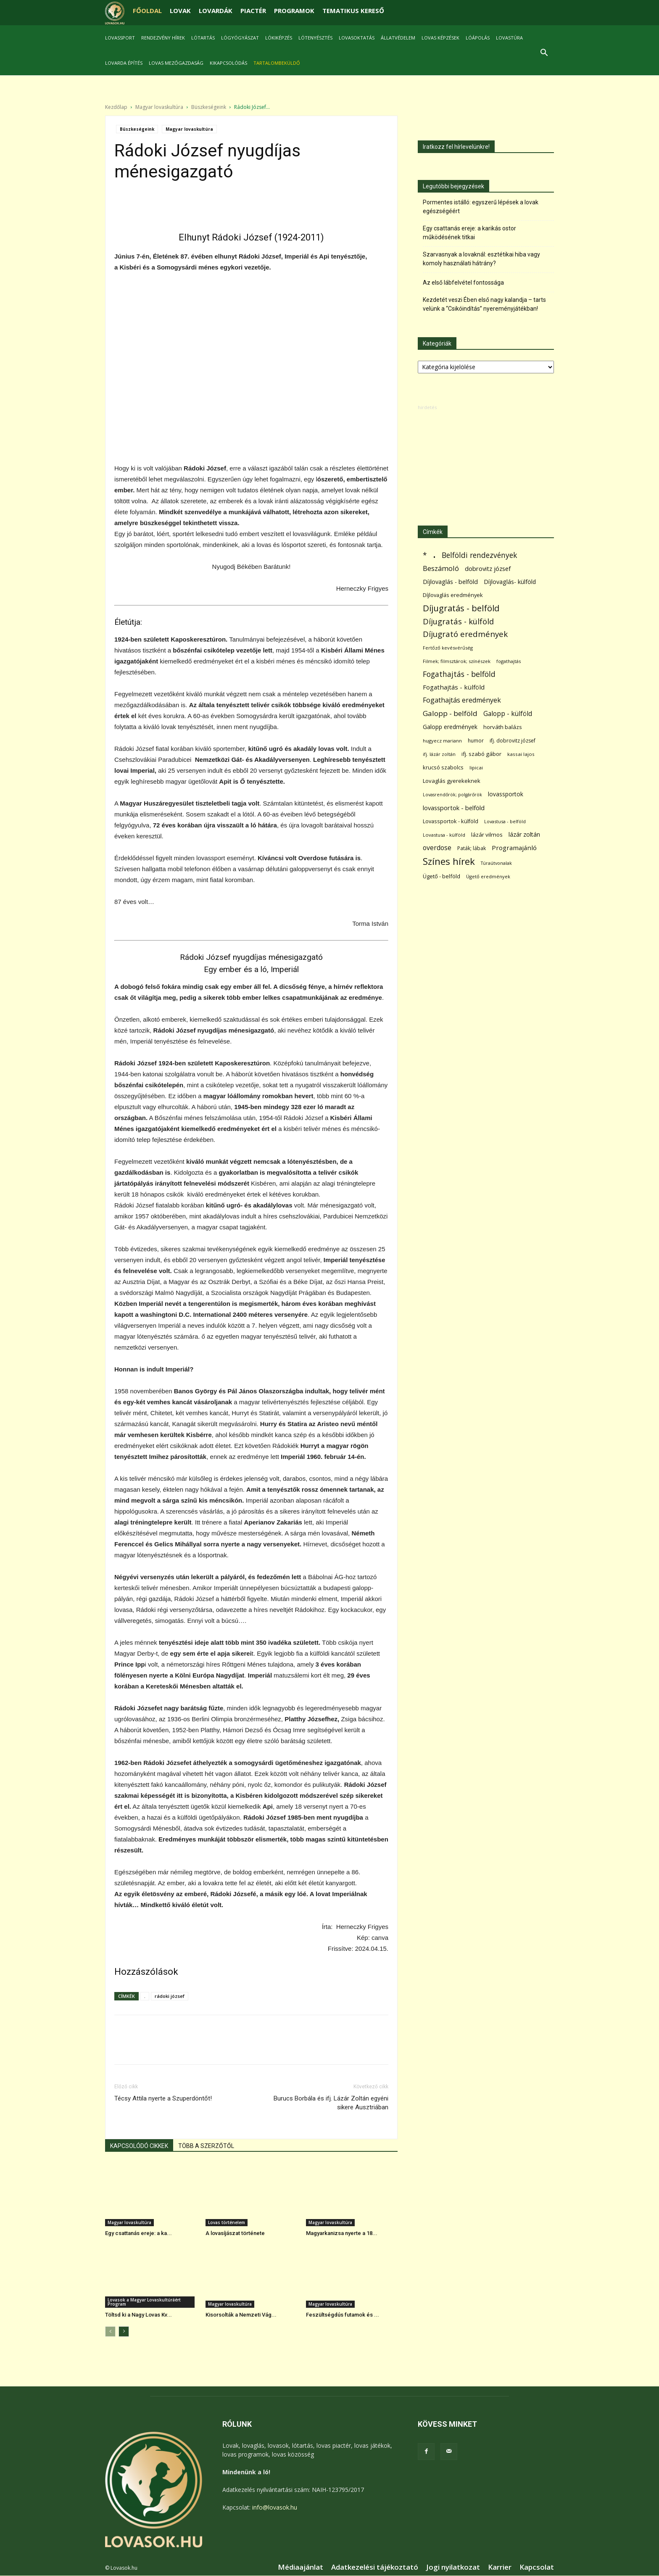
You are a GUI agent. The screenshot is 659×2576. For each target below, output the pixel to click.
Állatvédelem (398, 37)
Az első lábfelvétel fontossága (463, 283)
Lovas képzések (440, 37)
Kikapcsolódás (228, 63)
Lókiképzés (278, 37)
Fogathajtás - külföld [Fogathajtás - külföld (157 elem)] (454, 687)
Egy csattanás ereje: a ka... (138, 2233)
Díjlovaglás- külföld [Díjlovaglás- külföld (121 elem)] (510, 582)
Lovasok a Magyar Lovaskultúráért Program (144, 2302)
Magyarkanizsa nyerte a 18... (341, 2233)
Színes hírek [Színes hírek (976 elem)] (449, 861)
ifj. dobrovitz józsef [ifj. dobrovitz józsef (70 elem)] (512, 741)
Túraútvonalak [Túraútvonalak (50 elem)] (496, 863)
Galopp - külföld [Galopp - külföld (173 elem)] (507, 714)
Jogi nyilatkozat (453, 2567)
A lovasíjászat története (235, 2233)
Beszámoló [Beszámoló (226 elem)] (441, 568)
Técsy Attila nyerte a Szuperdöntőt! (163, 2099)
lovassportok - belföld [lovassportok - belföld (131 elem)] (454, 808)
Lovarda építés (123, 63)
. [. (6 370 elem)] (434, 554)
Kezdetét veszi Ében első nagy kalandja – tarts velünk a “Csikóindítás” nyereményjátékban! (484, 304)
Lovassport (120, 37)
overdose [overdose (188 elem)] (437, 848)
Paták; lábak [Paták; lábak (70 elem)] (471, 848)
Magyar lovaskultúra (159, 107)
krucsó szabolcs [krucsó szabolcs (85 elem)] (443, 767)
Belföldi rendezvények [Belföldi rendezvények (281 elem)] (479, 555)
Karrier (499, 2567)
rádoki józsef (170, 1996)
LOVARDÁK (215, 10)
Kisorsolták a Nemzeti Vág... (241, 2315)
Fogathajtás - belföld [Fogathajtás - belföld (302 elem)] (459, 674)
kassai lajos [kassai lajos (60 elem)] (521, 754)
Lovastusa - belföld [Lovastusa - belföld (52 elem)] (505, 822)
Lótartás (203, 37)
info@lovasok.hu (274, 2508)
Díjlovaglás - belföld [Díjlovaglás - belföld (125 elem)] (450, 582)
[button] (544, 54)
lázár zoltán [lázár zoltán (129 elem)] (524, 835)
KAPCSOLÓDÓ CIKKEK (139, 2146)
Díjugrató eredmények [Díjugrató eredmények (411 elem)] (465, 634)
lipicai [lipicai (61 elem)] (476, 768)
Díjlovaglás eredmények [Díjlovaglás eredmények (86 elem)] (453, 595)
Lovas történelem (226, 2223)
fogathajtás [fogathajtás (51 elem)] (508, 661)
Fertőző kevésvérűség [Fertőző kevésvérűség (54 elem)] (448, 648)
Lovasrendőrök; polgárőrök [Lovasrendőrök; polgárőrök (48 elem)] (452, 795)
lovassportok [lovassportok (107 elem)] (505, 794)
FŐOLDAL (147, 10)
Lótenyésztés (315, 37)
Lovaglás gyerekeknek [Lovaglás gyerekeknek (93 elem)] (451, 781)
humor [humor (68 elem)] (476, 741)
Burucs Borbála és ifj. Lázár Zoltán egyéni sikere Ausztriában (331, 2103)
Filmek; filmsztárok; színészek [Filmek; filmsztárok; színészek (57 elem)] (456, 661)
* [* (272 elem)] (425, 555)
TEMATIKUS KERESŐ (353, 10)
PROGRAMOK (294, 10)
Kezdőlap (116, 107)
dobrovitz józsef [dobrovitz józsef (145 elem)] (488, 569)
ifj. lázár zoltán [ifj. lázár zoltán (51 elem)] (439, 754)
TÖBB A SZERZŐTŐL (206, 2146)
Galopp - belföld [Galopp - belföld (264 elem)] (450, 713)
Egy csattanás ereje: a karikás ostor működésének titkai (469, 233)
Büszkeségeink (208, 107)
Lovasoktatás (356, 37)
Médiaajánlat (300, 2567)
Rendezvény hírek (163, 37)
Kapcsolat (536, 2567)
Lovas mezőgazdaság (176, 63)
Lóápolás (478, 37)
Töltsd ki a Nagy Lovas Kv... (138, 2315)
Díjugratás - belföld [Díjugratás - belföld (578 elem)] (461, 608)
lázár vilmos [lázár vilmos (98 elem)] (487, 835)
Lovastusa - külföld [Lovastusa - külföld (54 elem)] (444, 835)
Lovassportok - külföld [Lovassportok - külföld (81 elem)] (450, 821)
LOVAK (180, 10)
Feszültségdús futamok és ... (342, 2315)
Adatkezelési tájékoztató (374, 2567)
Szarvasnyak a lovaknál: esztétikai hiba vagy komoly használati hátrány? (481, 259)
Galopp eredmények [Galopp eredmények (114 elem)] (450, 727)
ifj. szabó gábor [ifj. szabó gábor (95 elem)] (481, 754)
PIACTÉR (253, 10)
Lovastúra (509, 37)
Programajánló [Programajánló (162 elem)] (514, 848)
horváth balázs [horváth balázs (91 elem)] (502, 727)
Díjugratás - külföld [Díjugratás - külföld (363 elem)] (458, 621)
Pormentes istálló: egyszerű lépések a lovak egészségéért (480, 207)
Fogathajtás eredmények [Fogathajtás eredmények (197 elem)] (462, 700)
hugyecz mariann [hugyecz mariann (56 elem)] (442, 741)
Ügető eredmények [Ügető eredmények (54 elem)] (488, 877)
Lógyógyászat (240, 37)
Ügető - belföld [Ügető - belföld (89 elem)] (441, 876)
